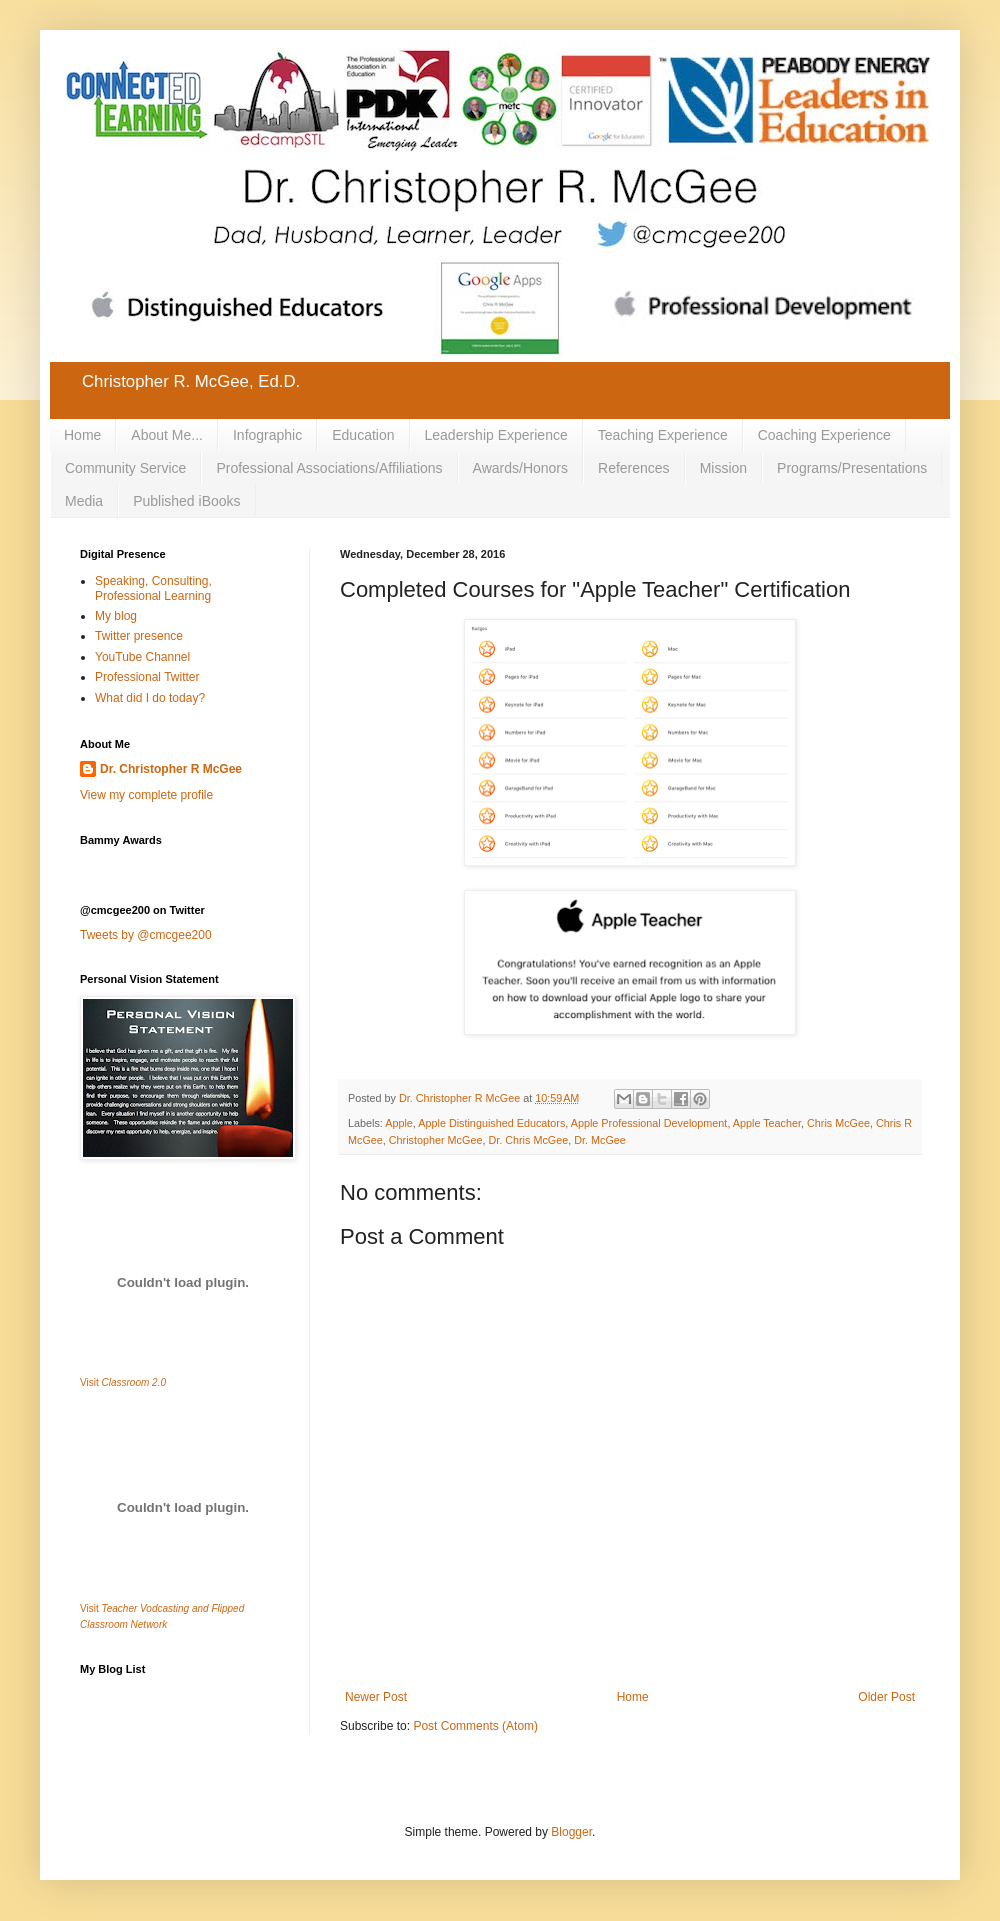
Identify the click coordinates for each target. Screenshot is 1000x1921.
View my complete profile (146, 795)
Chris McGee (838, 1123)
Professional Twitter (147, 677)
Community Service (125, 468)
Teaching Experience (663, 435)
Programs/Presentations (852, 468)
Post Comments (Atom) (475, 1726)
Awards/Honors (520, 468)
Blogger (571, 1832)
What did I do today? (150, 698)
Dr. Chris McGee (528, 1140)
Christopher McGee (436, 1140)
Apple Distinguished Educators (491, 1123)
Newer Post (376, 1697)
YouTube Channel (142, 657)
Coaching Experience (824, 435)
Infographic (267, 435)
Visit (123, 1382)
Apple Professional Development (649, 1123)
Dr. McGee (600, 1140)
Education (363, 435)
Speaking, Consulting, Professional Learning (153, 588)
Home (82, 435)
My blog (116, 616)
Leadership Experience (496, 435)
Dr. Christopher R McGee (171, 769)
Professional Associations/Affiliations (329, 468)
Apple (399, 1123)
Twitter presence (139, 636)
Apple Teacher (767, 1123)
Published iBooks (186, 501)
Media (84, 501)
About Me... (167, 435)
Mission (723, 468)
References (634, 468)
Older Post (886, 1697)
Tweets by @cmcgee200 (146, 935)
